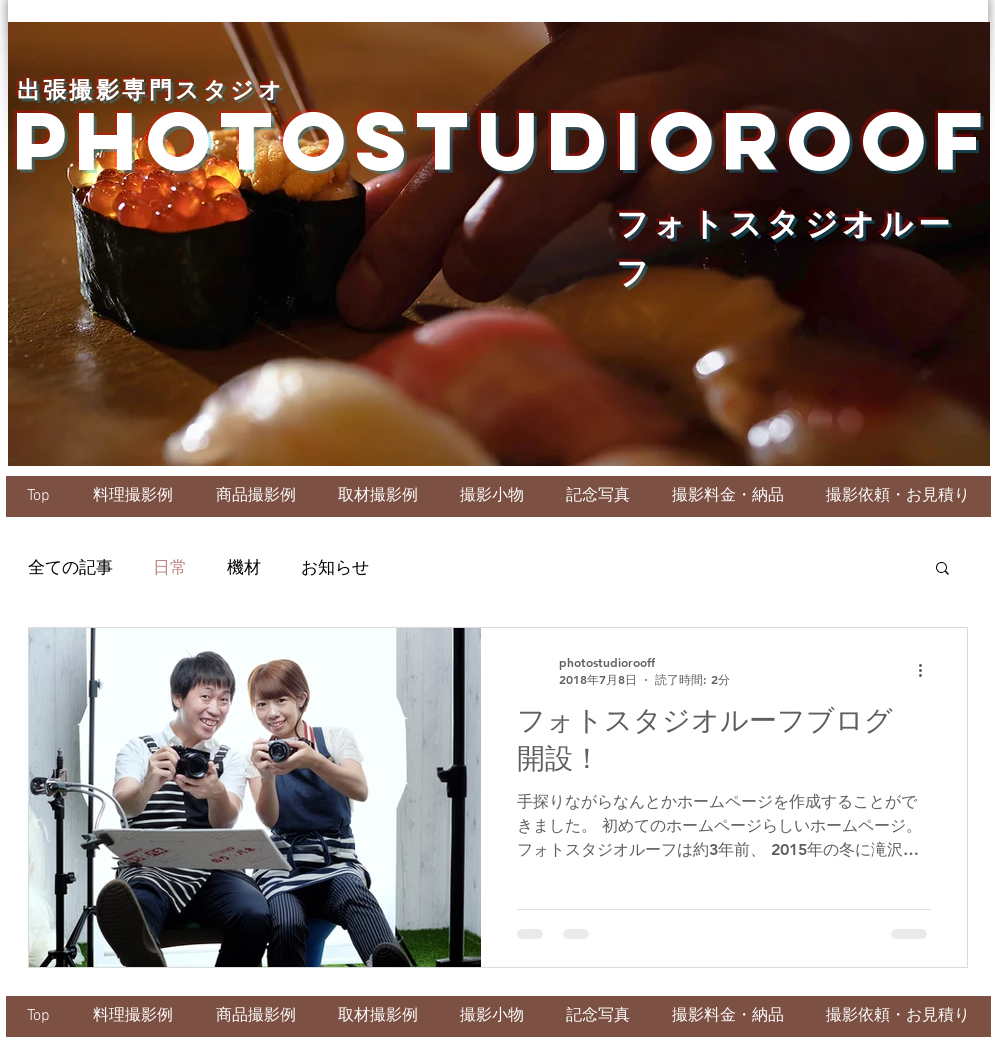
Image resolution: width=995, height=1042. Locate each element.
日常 (170, 567)
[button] (942, 569)
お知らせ (335, 567)
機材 (244, 567)
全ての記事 (70, 567)
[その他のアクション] (928, 671)
